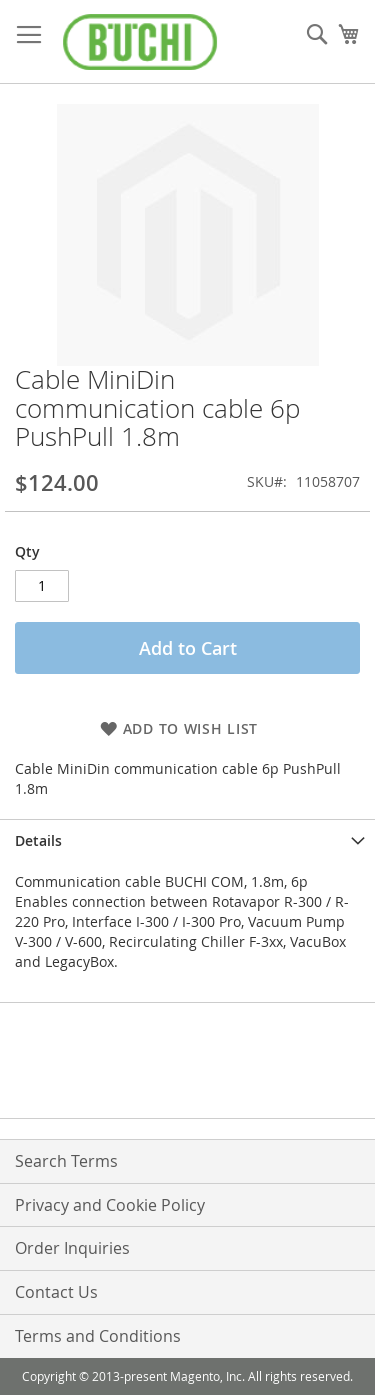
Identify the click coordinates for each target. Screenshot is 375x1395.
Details (38, 840)
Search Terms (66, 1161)
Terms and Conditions (98, 1336)
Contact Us (56, 1292)
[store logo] (140, 42)
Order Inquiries (72, 1248)
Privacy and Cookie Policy (110, 1205)
